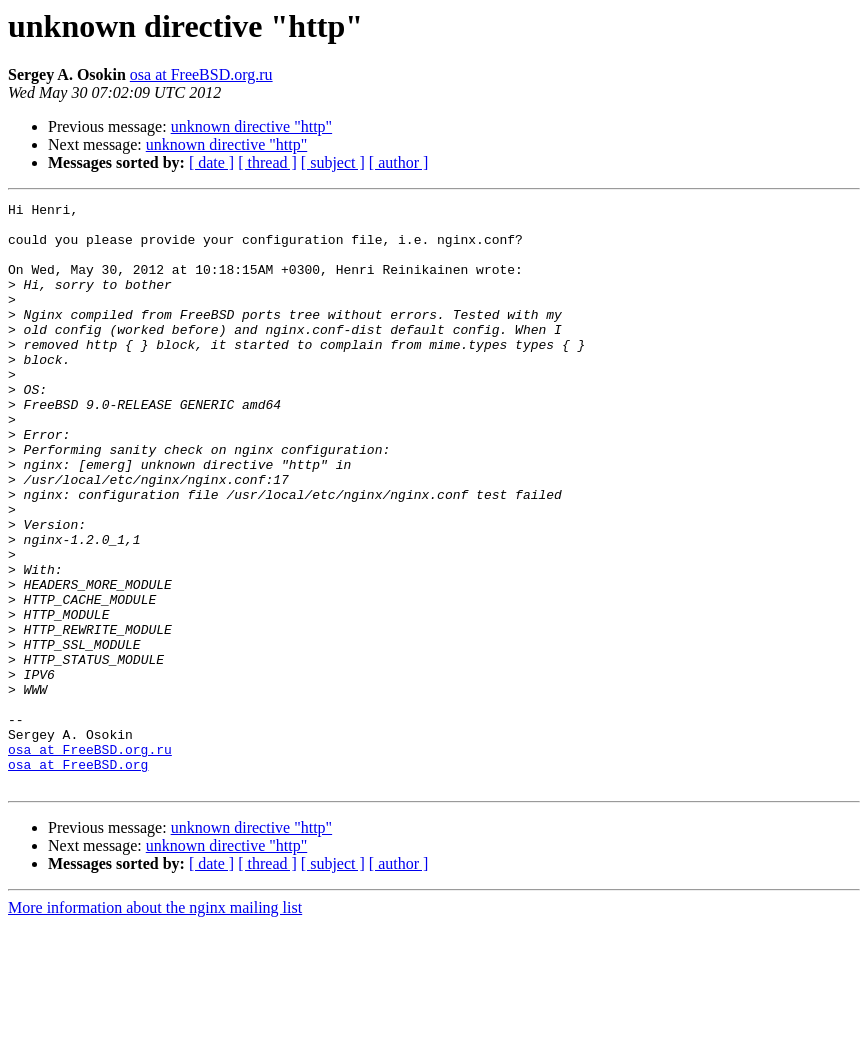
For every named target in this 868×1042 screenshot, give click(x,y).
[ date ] (211, 162)
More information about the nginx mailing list (155, 1024)
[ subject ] (333, 162)
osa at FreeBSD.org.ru (201, 74)
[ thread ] (267, 162)
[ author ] (399, 162)
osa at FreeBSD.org (78, 878)
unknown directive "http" (251, 126)
